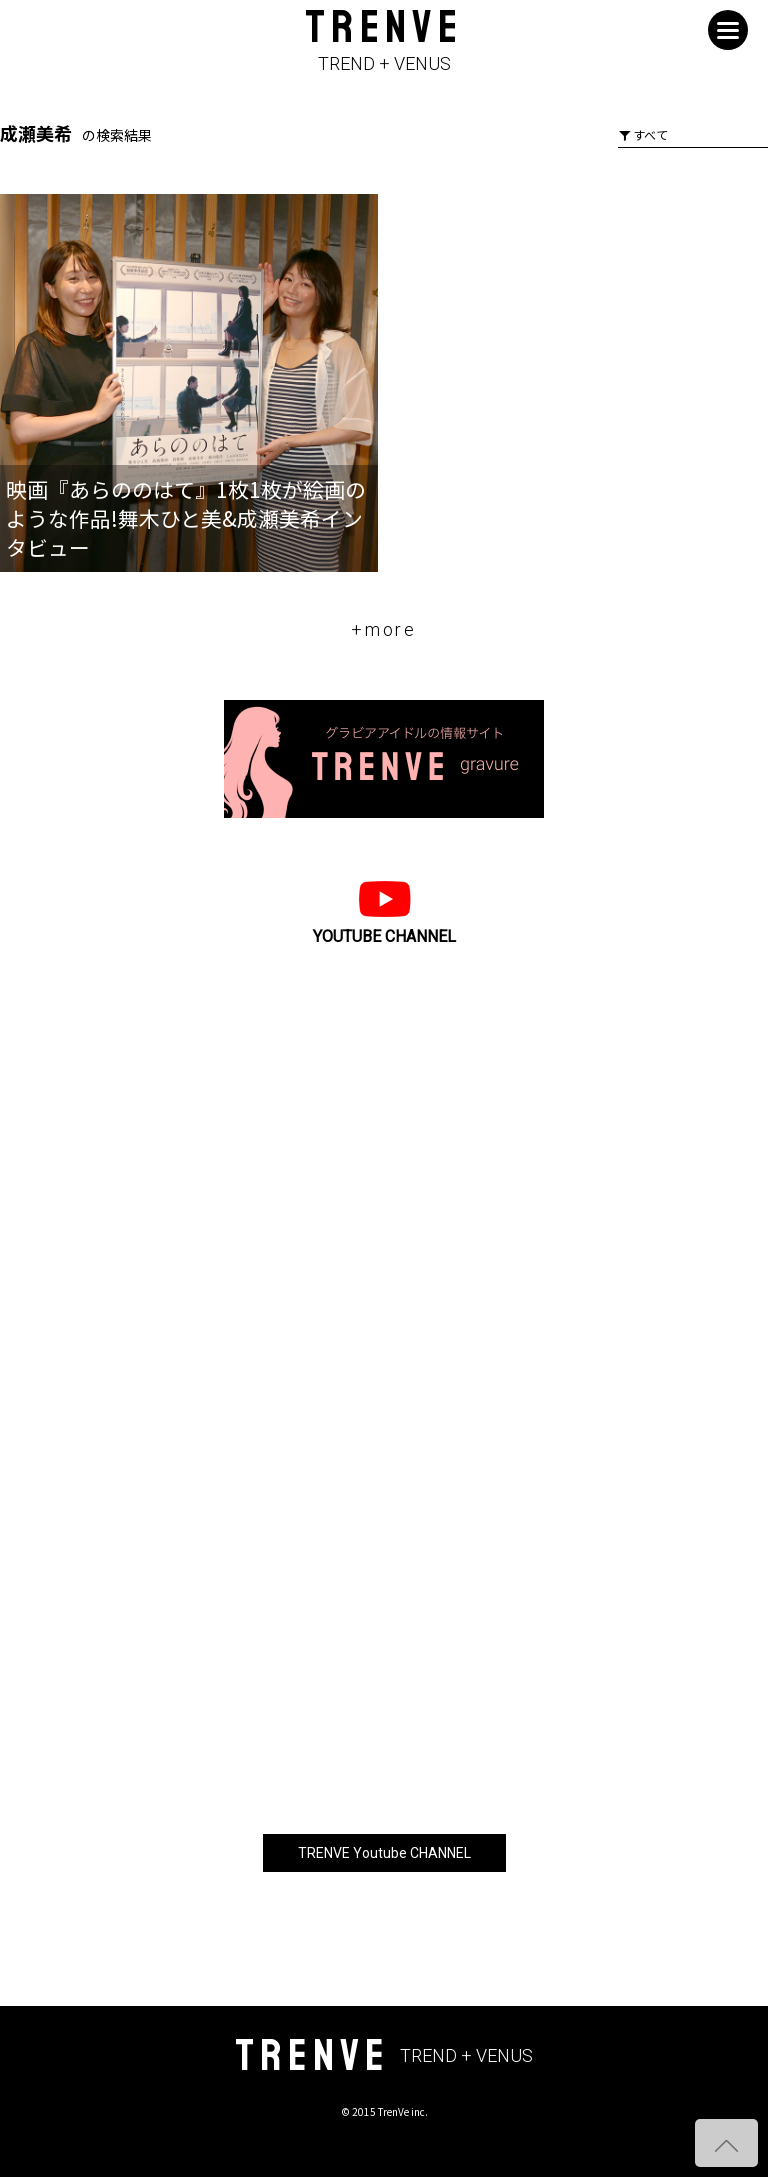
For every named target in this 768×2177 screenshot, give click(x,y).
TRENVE (384, 41)
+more (384, 629)
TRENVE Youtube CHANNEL (384, 1853)
